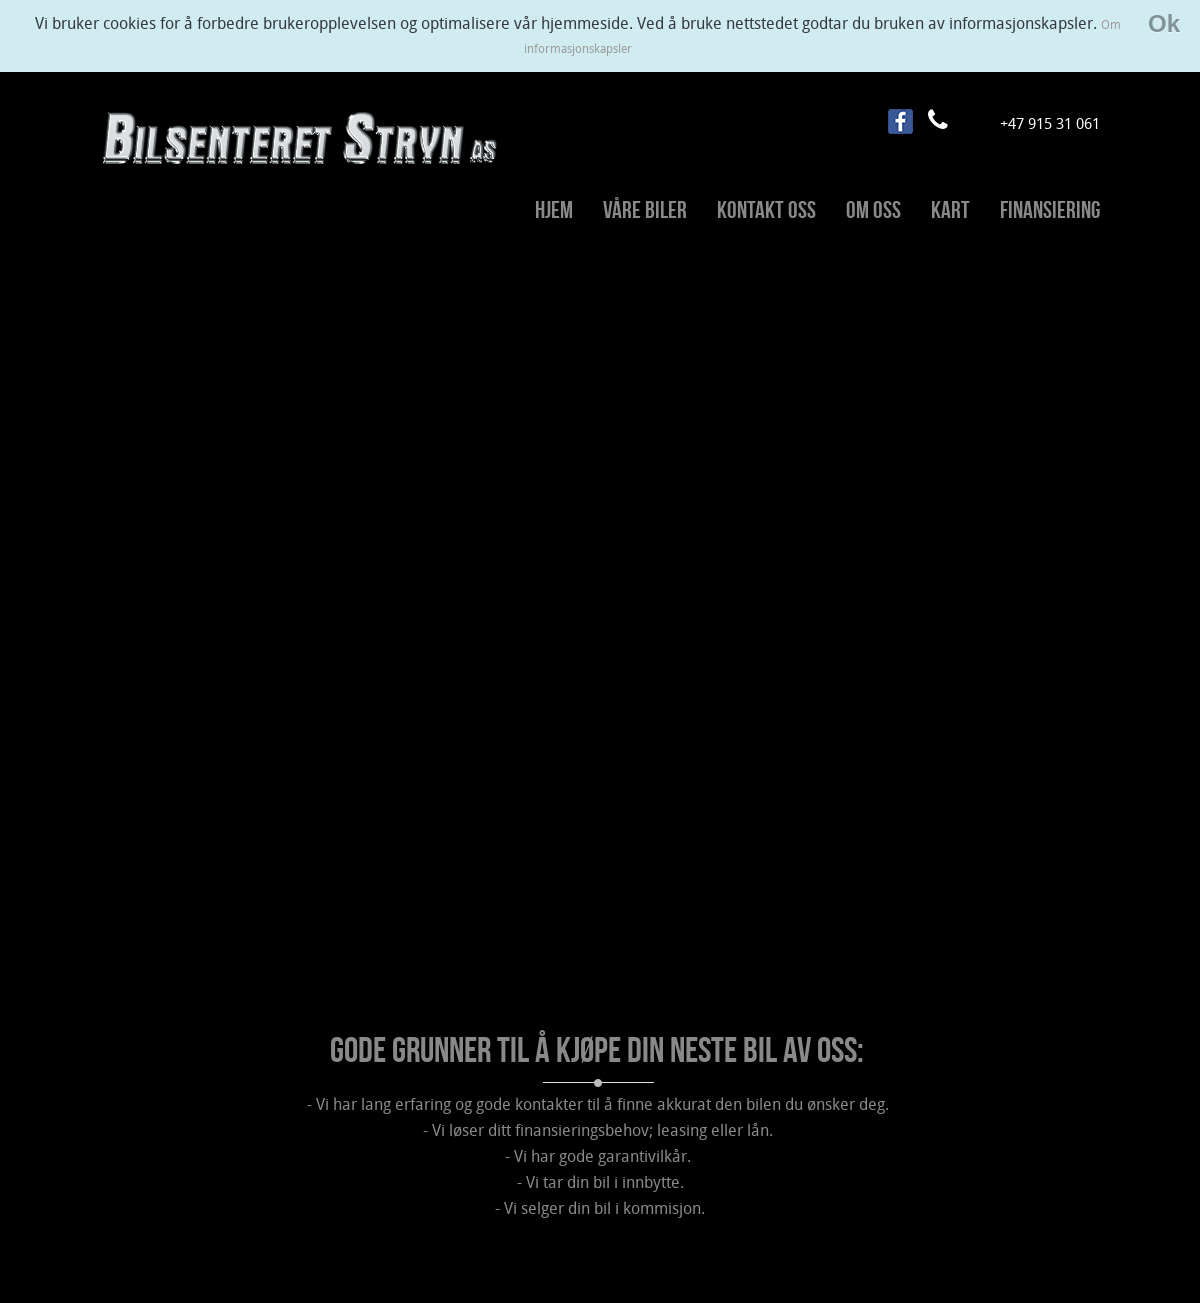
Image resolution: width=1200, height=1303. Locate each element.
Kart (950, 210)
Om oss (873, 210)
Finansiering (1050, 210)
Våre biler (645, 210)
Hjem (554, 210)
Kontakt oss (766, 210)
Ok (1164, 23)
